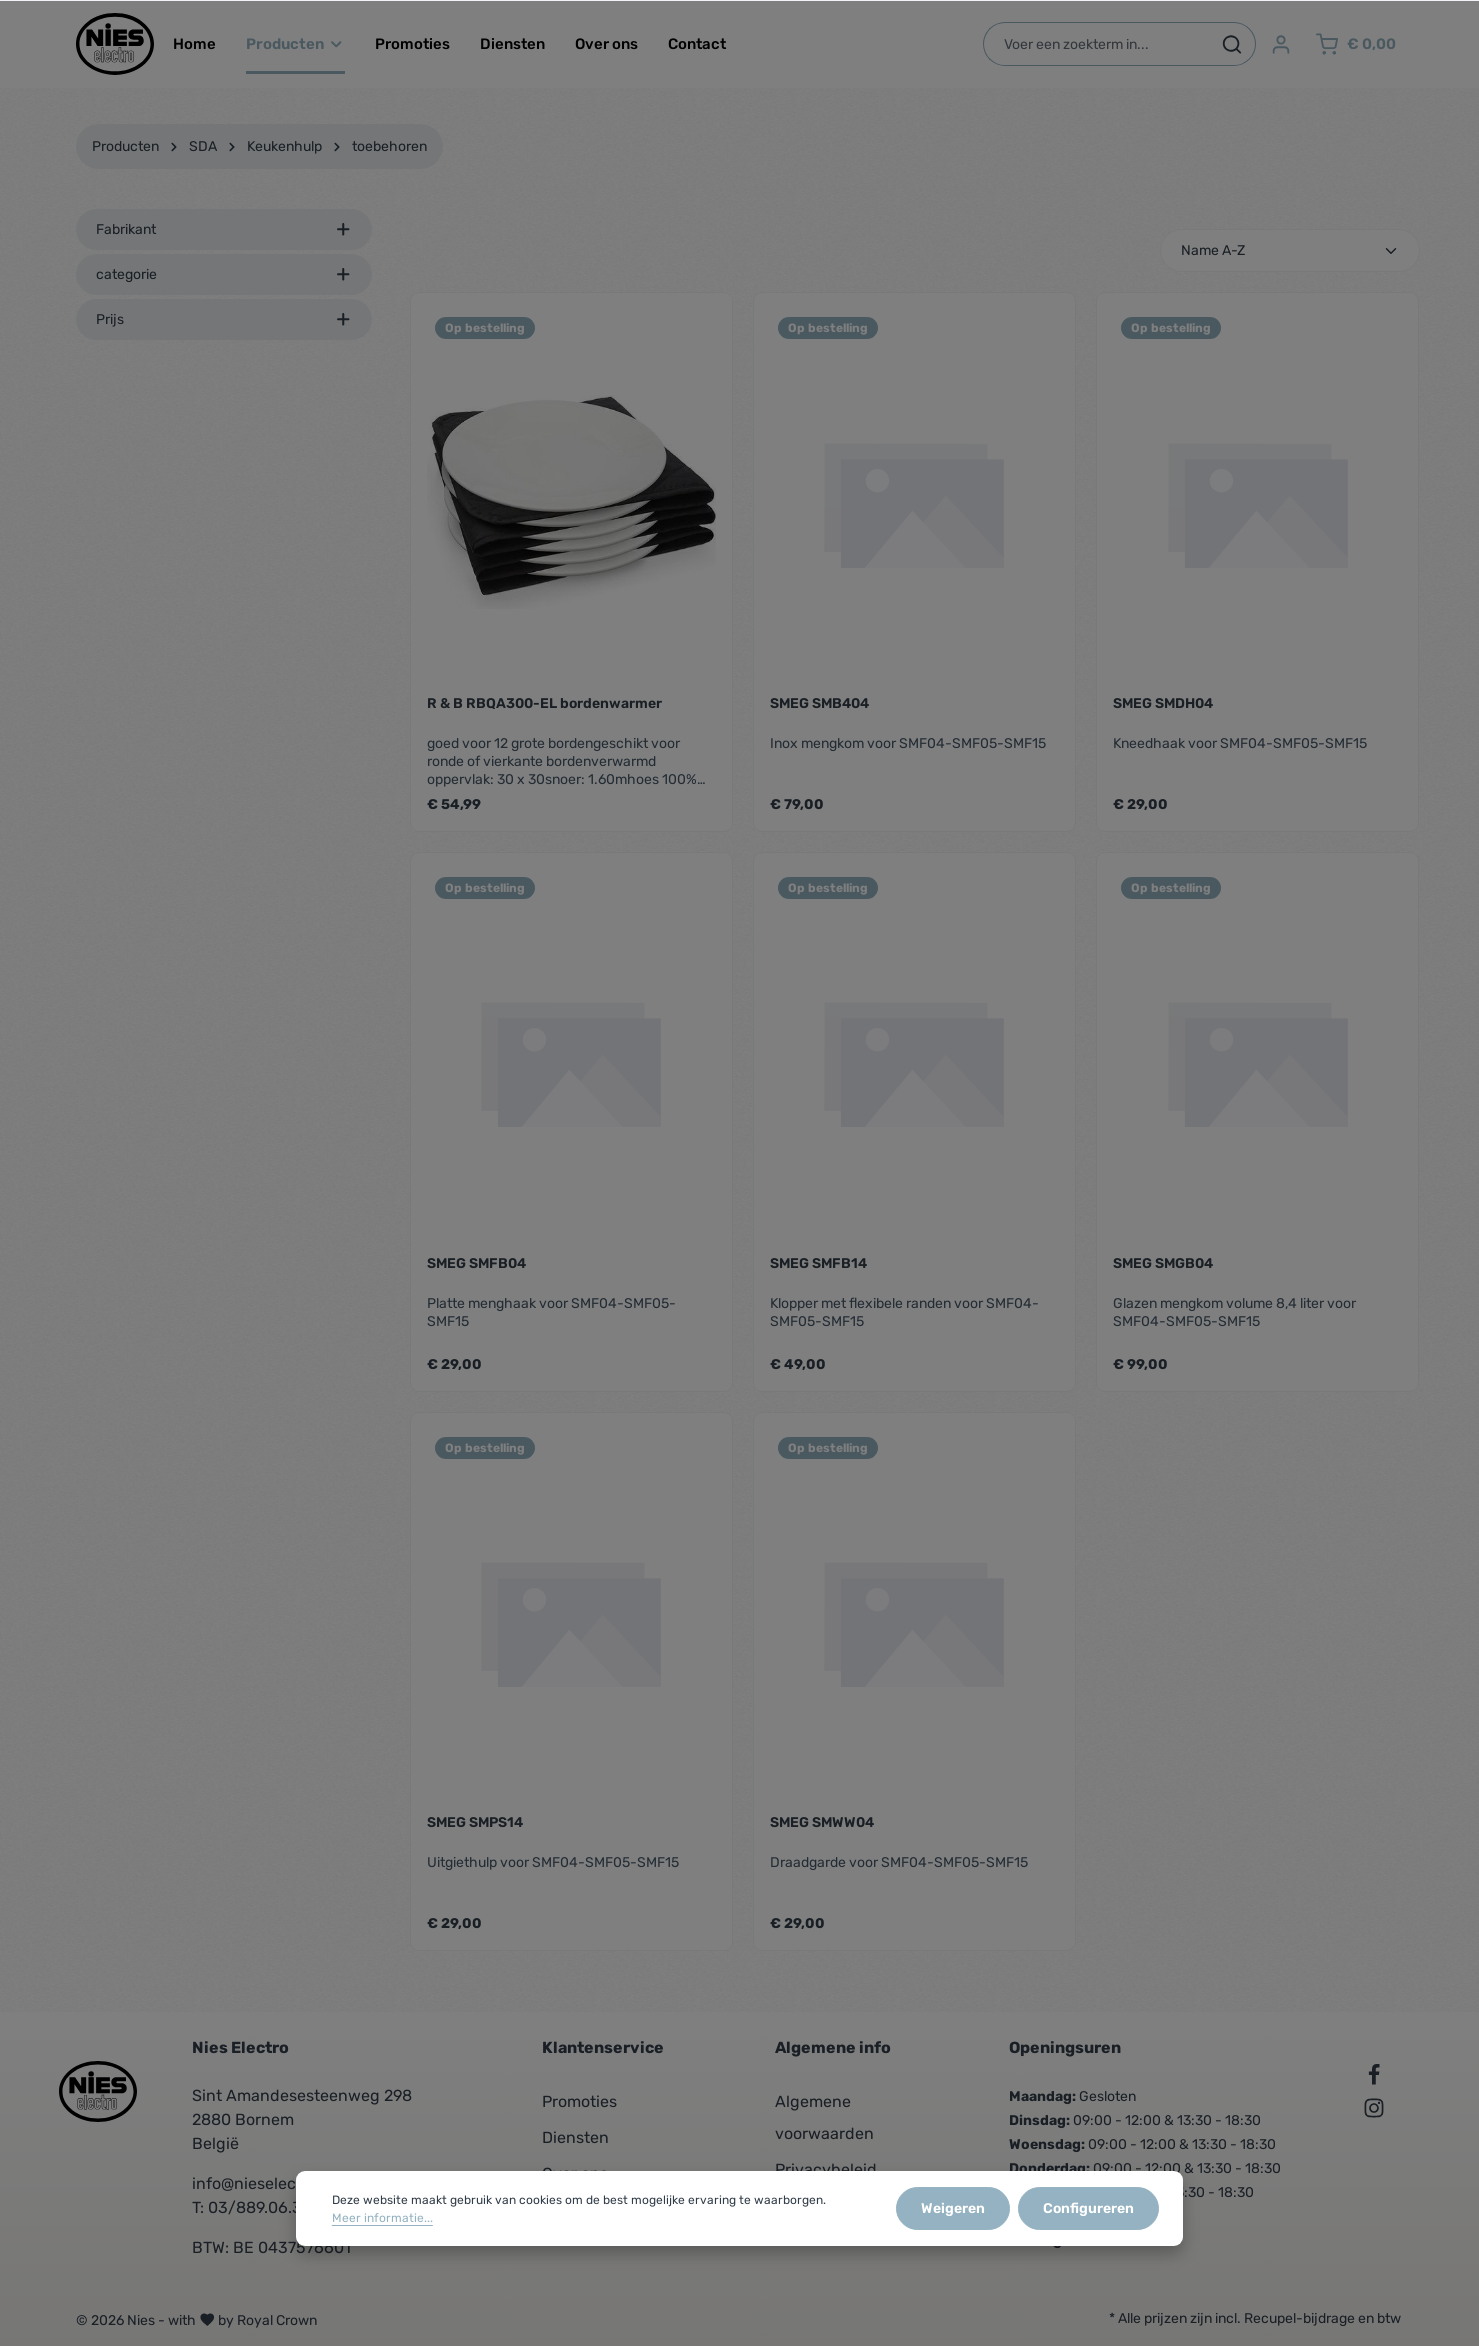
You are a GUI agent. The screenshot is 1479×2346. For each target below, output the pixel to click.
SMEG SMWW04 (822, 1822)
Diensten (575, 2137)
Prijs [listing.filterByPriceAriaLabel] (224, 319)
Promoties (579, 2101)
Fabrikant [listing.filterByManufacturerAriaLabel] (224, 229)
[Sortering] (1290, 250)
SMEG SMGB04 (1163, 1263)
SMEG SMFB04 (476, 1263)
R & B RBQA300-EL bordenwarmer (544, 703)
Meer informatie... (382, 2219)
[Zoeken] (1232, 44)
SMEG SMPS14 (475, 1822)
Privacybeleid (826, 2169)
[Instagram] (1374, 2111)
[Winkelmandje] (1355, 44)
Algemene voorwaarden (824, 2117)
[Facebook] (1374, 2078)
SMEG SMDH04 (1163, 703)
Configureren (1088, 2209)
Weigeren (953, 2209)
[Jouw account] (1281, 44)
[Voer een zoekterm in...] (1096, 44)
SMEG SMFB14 (818, 1263)
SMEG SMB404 (819, 703)
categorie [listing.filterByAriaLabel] (224, 274)
